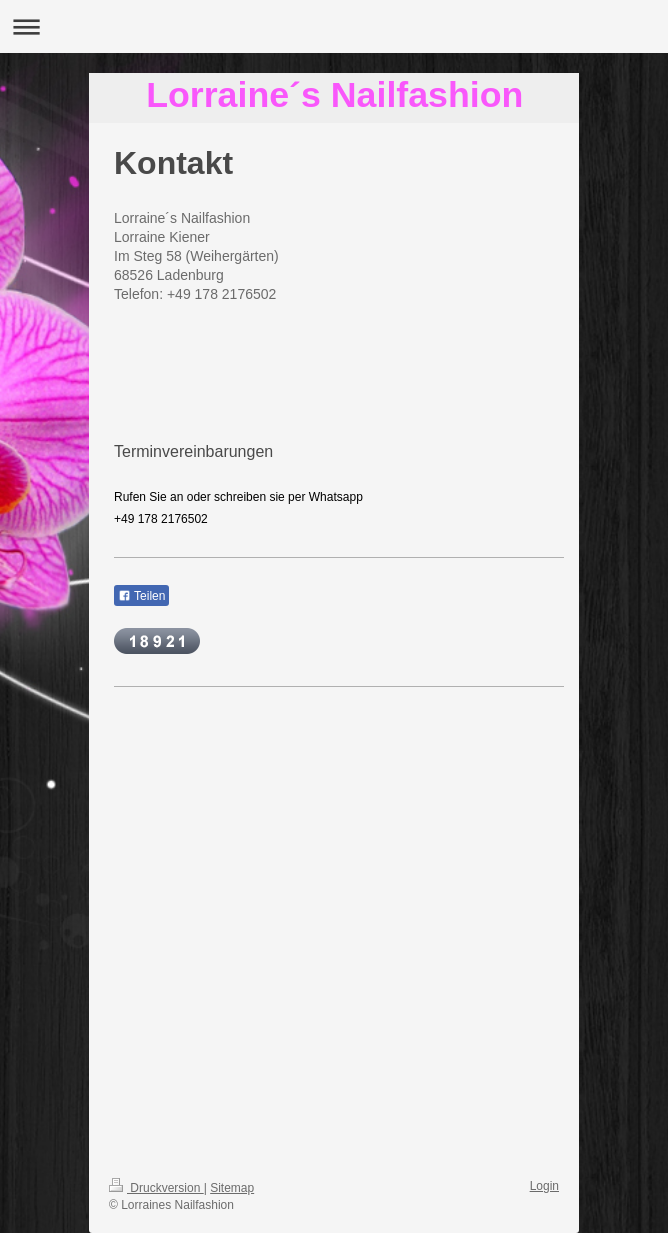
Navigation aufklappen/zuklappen (334, 26)
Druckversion (156, 1188)
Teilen (141, 596)
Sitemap (232, 1188)
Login (544, 1186)
